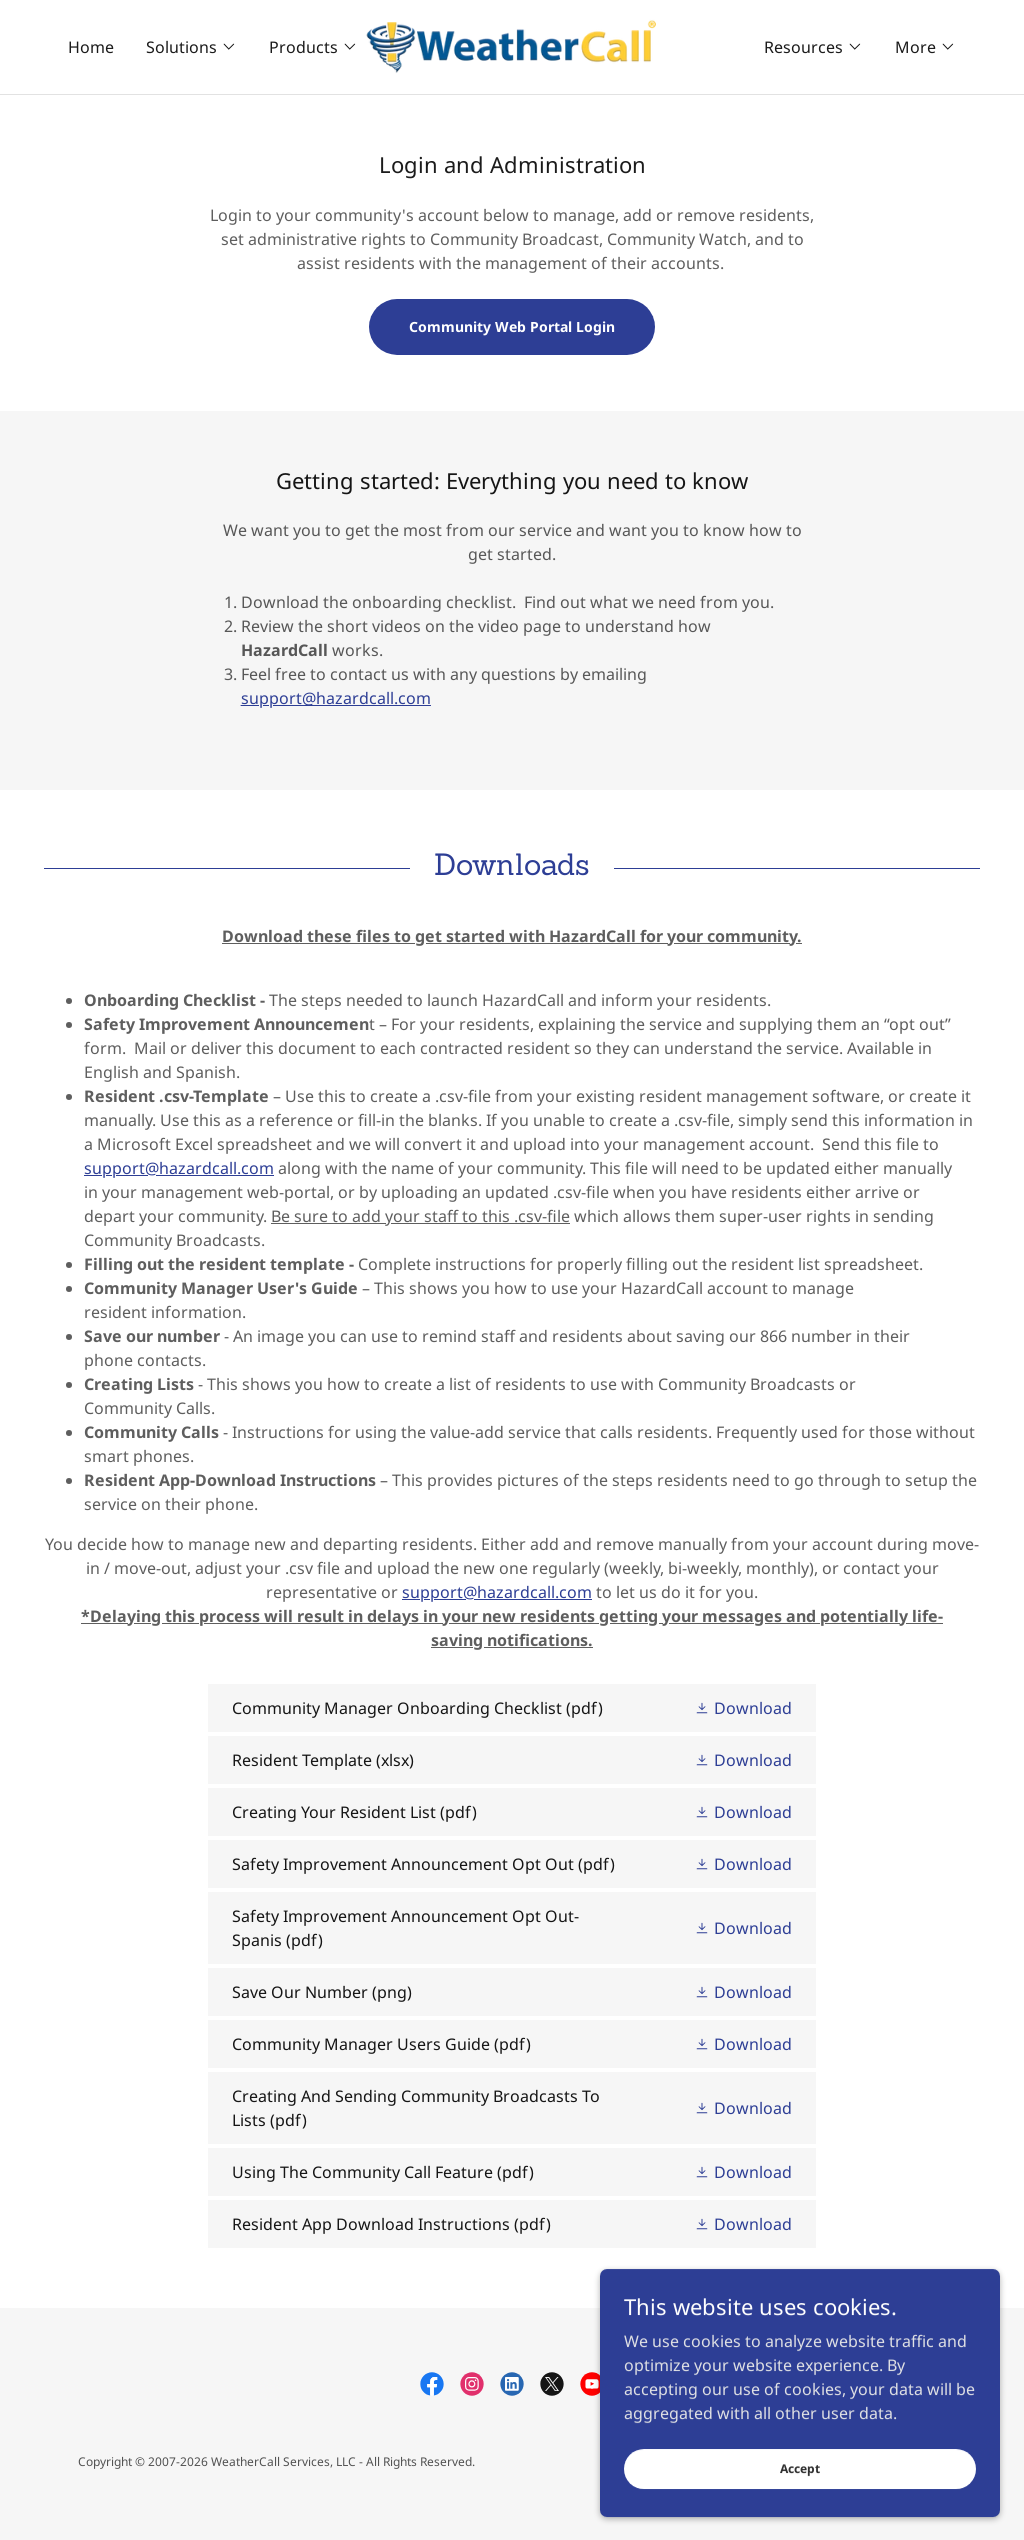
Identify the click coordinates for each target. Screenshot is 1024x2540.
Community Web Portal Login (512, 326)
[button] (191, 47)
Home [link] (91, 47)
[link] (512, 45)
